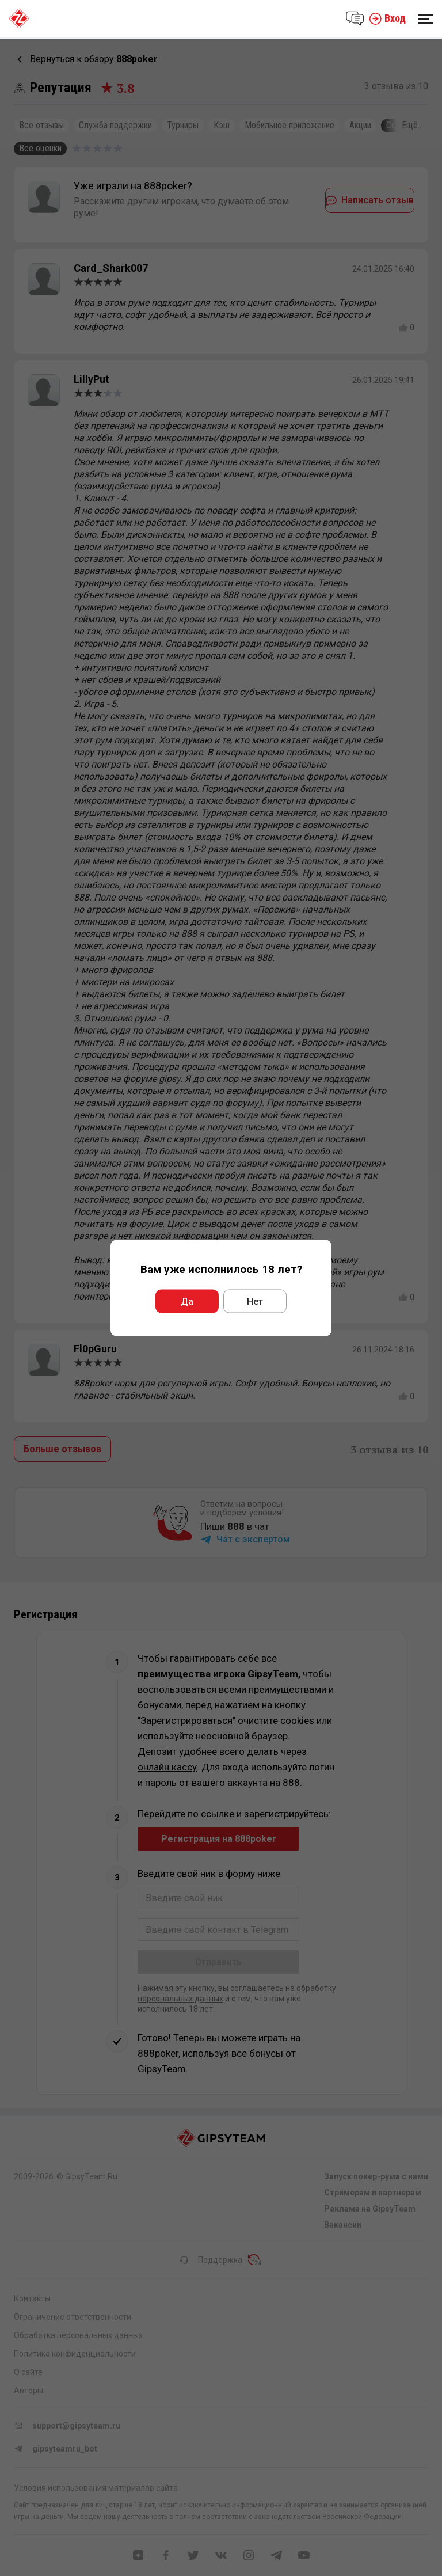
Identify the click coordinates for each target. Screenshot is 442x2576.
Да (187, 1301)
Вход (387, 18)
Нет (255, 1301)
